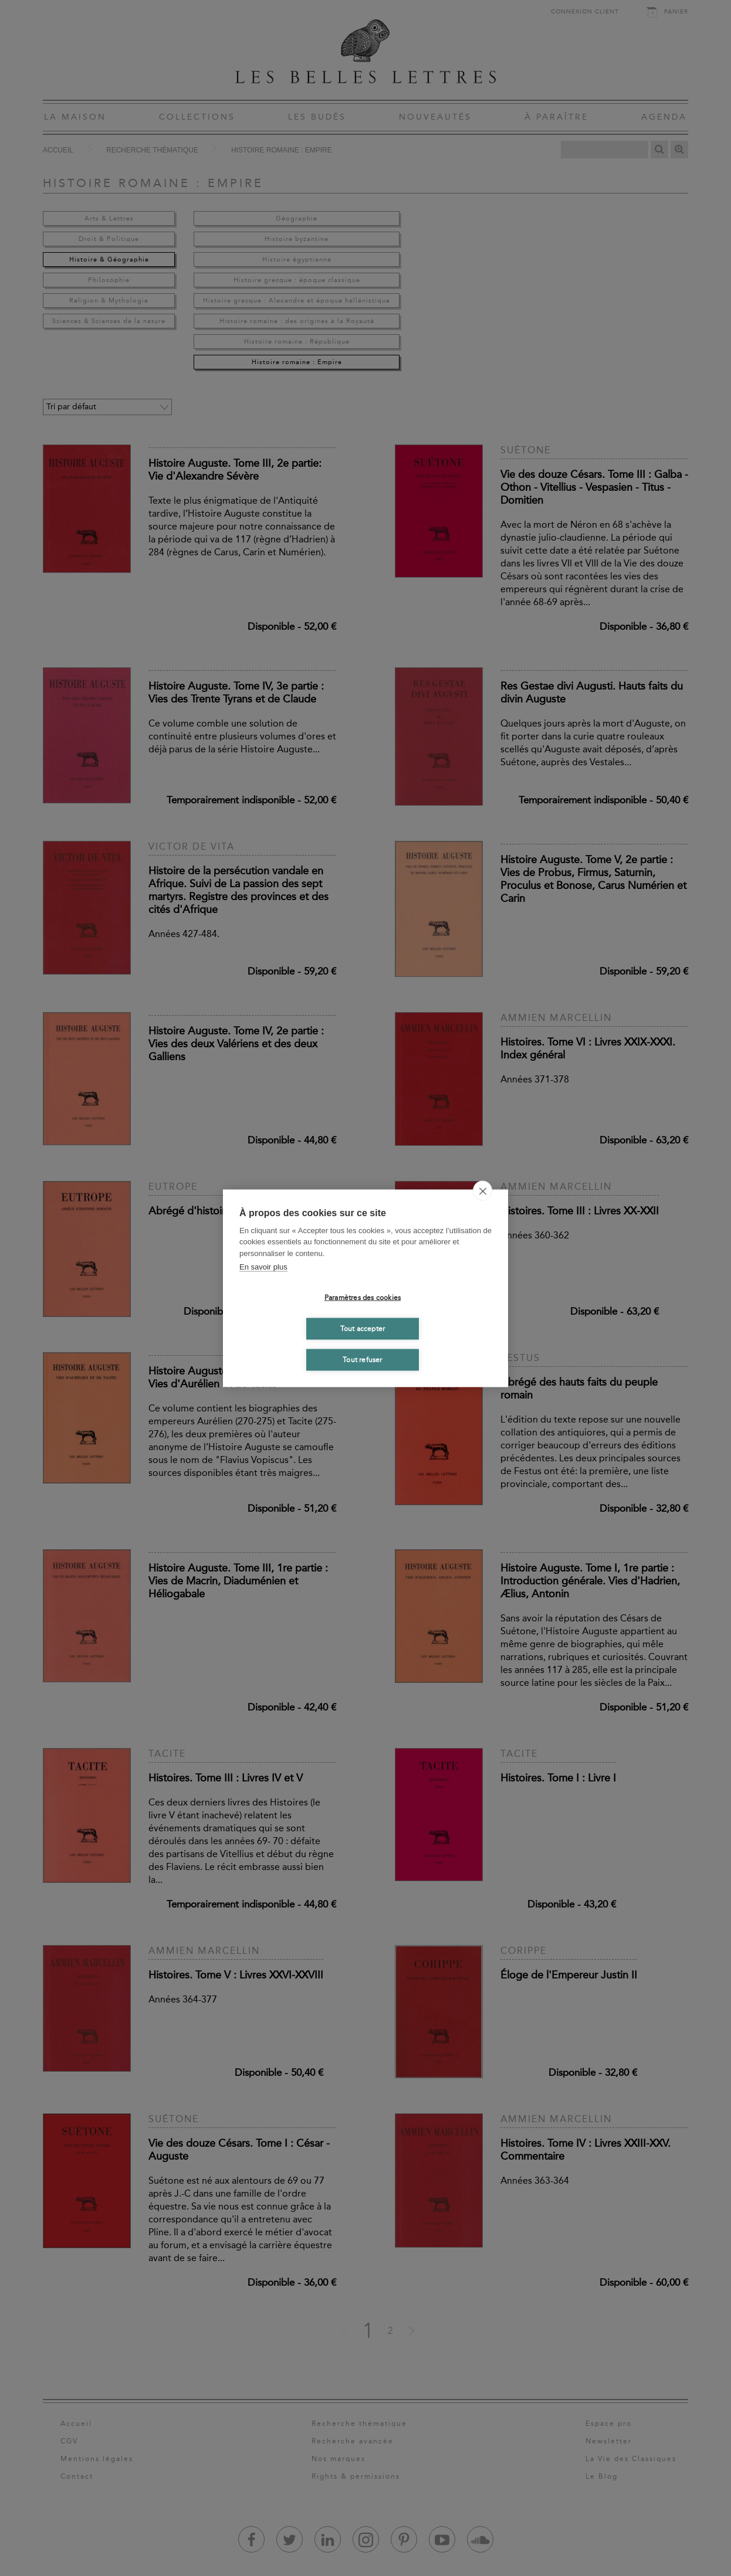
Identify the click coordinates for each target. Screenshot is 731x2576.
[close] (482, 1190)
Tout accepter (362, 1329)
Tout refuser (362, 1360)
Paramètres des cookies (362, 1298)
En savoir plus (263, 1266)
